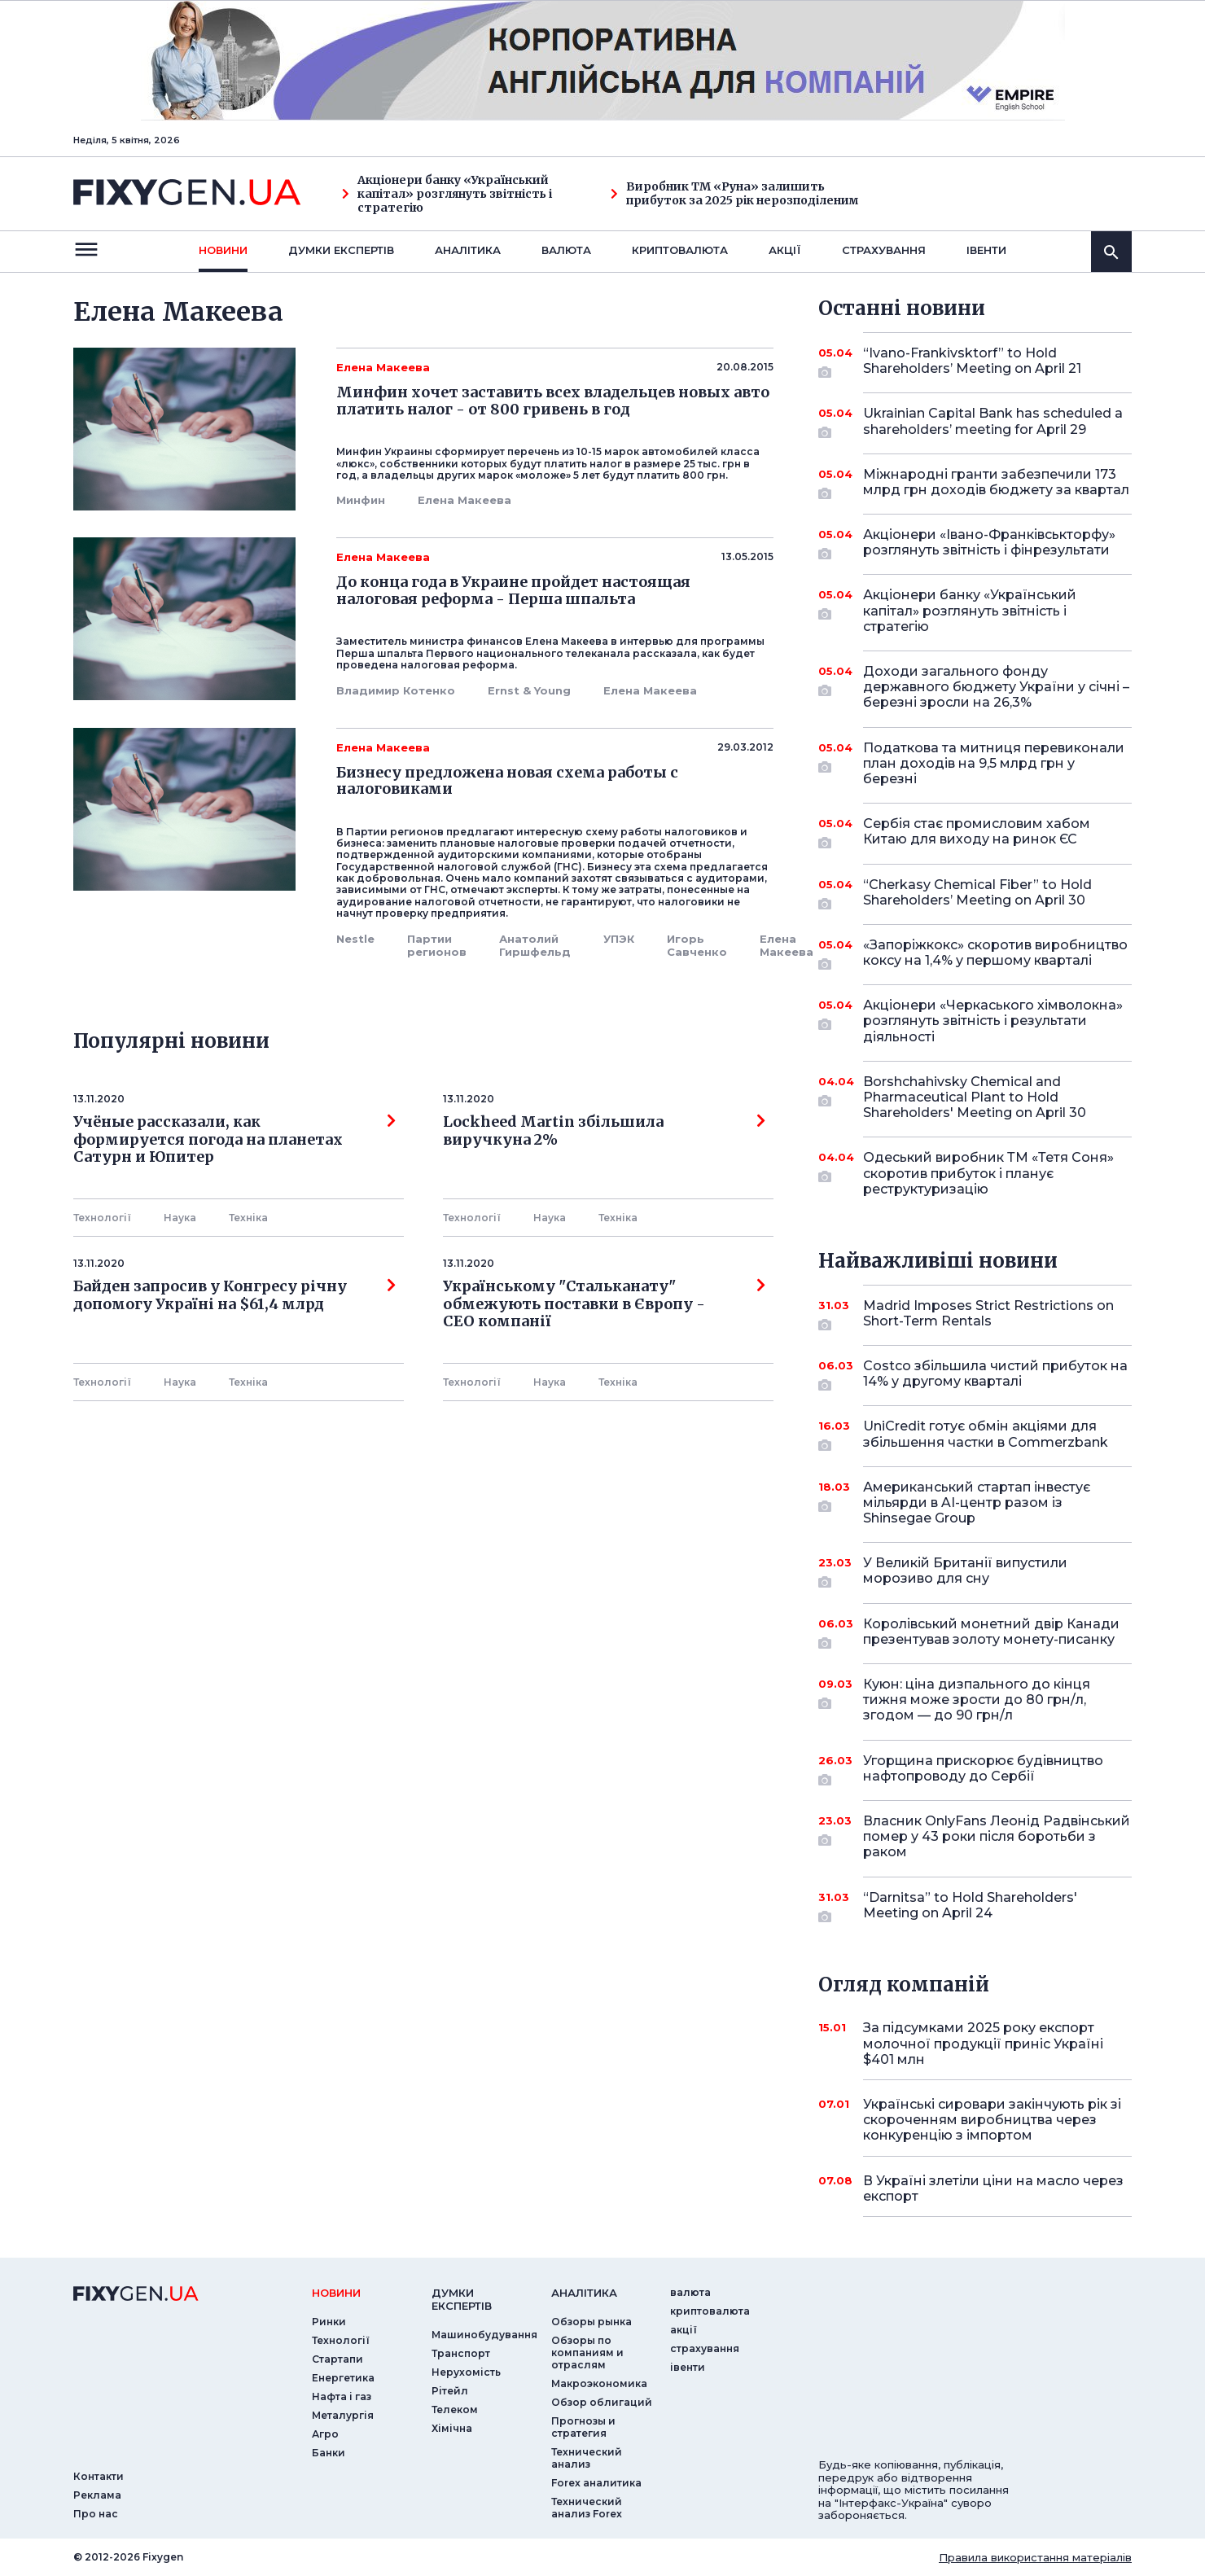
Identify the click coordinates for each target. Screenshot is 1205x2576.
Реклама (97, 2495)
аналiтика (584, 2292)
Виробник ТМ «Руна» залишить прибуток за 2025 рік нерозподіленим (735, 194)
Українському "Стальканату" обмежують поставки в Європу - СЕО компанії (604, 1303)
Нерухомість (466, 2372)
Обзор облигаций (601, 2402)
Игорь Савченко (697, 945)
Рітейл (450, 2391)
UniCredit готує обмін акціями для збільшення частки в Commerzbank (985, 1435)
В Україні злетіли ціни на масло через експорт (993, 2188)
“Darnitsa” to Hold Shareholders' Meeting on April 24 (975, 1906)
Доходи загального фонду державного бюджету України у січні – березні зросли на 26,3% (996, 687)
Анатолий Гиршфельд (535, 945)
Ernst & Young (529, 690)
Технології (102, 1217)
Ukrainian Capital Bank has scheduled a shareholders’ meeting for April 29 (993, 422)
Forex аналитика (596, 2483)
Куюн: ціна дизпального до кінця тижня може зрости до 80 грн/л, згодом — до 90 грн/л (976, 1699)
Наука (180, 1217)
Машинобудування (484, 2334)
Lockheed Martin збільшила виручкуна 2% (604, 1131)
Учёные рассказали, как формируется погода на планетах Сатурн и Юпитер (234, 1139)
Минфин (360, 499)
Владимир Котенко (395, 690)
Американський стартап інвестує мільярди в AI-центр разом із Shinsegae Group (976, 1502)
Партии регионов (437, 945)
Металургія (343, 2415)
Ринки (329, 2321)
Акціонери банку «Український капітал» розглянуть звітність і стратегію (447, 193)
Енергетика (343, 2378)
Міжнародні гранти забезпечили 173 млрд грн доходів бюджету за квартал (996, 483)
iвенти (986, 249)
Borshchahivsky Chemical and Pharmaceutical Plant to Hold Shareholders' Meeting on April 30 (975, 1097)
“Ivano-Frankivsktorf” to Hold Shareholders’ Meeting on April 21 (975, 362)
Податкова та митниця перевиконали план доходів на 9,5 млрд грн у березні (993, 763)
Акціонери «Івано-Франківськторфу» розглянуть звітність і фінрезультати (989, 543)
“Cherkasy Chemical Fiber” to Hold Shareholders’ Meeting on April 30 (977, 893)
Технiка (248, 1217)
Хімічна (452, 2428)
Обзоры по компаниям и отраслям (587, 2352)
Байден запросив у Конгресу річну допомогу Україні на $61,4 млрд (234, 1295)
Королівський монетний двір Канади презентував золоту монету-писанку (991, 1632)
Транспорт (461, 2353)
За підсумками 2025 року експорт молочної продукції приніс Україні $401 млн (983, 2043)
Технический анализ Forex (586, 2507)
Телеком (455, 2409)
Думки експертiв (341, 249)
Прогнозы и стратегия (583, 2427)
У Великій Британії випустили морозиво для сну (975, 1571)
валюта (566, 249)
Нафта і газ (341, 2396)
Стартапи (337, 2359)
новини (223, 249)
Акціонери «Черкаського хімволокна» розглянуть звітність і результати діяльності (993, 1020)
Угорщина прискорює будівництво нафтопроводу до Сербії (983, 1769)
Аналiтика (468, 249)
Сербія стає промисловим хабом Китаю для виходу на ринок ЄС (976, 832)
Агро (325, 2434)
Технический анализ (586, 2458)
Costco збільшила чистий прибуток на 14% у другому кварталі (995, 1374)
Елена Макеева (464, 499)
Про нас (95, 2514)
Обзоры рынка (591, 2321)
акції (785, 249)
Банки (328, 2453)
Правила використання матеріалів (1035, 2557)
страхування (884, 249)
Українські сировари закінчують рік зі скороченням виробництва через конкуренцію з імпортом (992, 2119)
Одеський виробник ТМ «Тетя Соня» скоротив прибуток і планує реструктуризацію (988, 1173)
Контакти (98, 2476)
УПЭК (618, 938)
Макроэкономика (599, 2383)
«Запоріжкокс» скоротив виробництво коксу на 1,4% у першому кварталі (995, 953)
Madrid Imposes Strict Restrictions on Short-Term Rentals (988, 1314)
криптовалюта (680, 249)
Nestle (355, 938)
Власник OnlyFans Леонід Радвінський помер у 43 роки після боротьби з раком (996, 1836)
